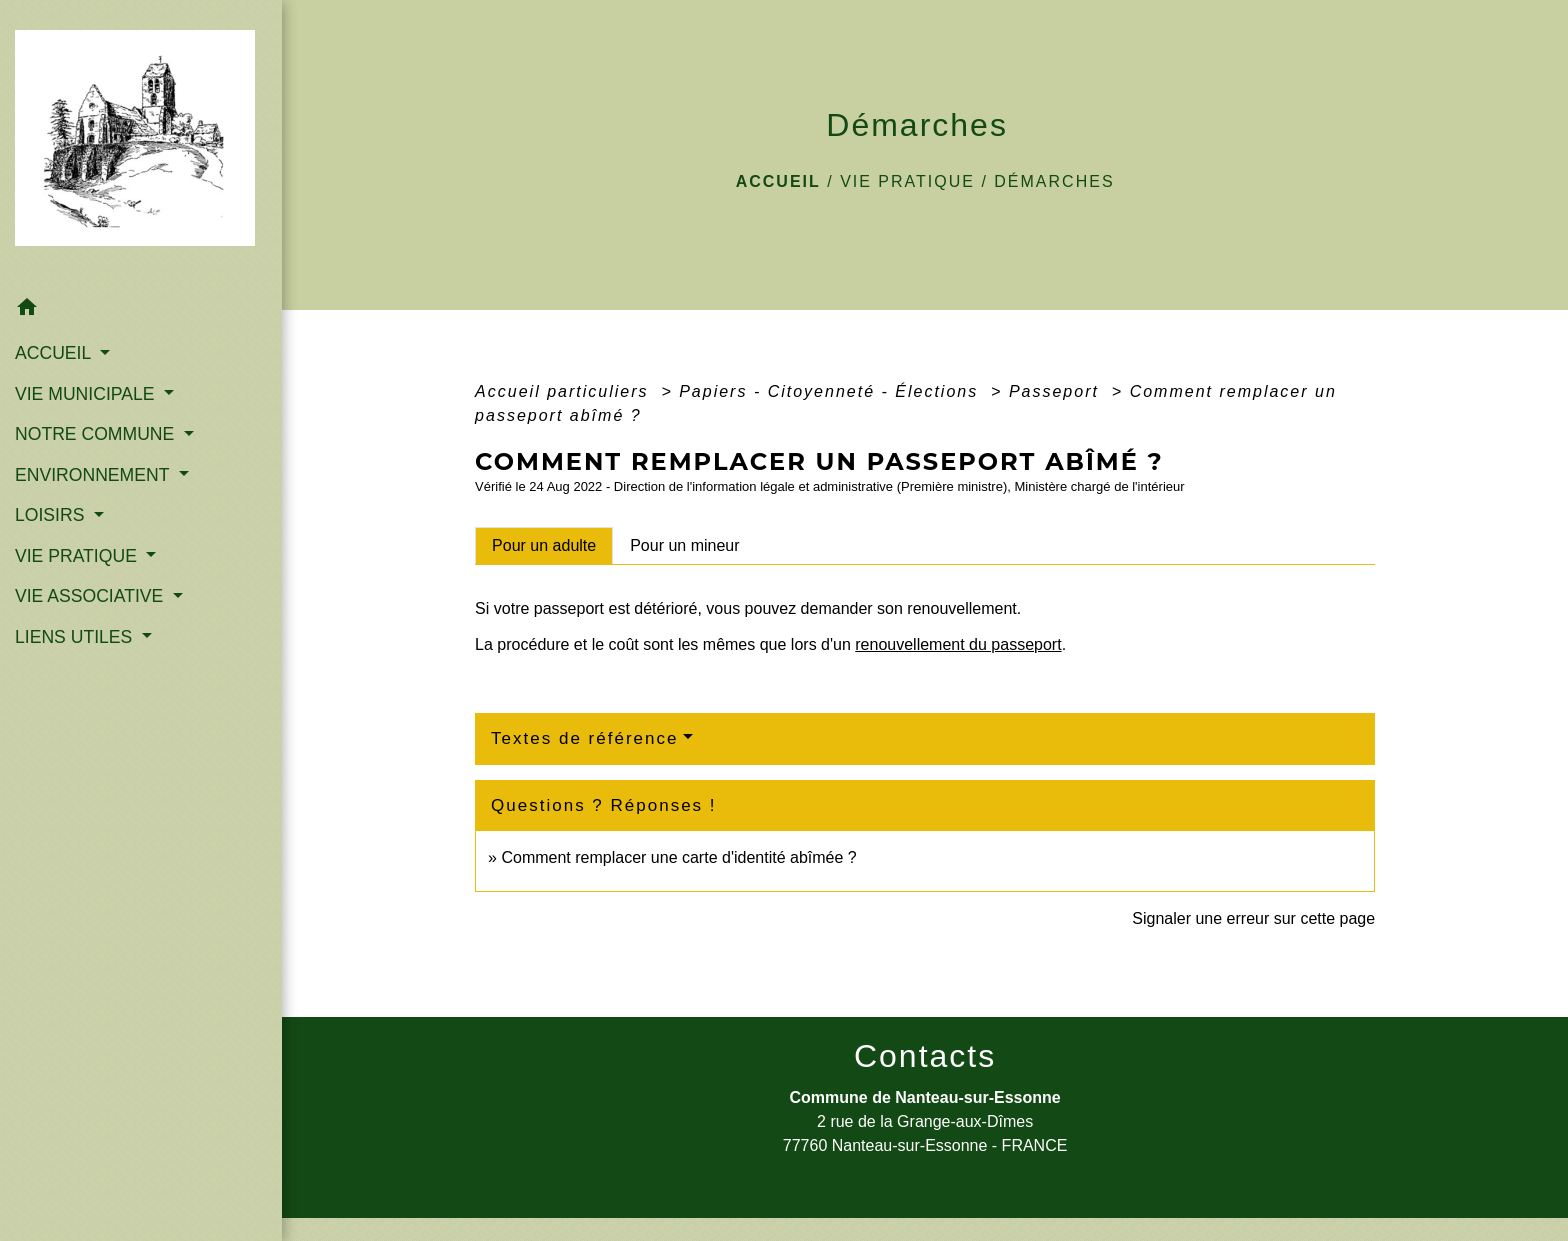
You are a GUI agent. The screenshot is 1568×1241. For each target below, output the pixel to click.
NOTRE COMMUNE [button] (97, 434)
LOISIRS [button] (52, 515)
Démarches (1054, 181)
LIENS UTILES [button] (76, 637)
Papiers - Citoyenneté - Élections (831, 391)
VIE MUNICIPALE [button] (87, 394)
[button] (141, 310)
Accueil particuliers (565, 391)
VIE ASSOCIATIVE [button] (91, 596)
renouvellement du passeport (958, 644)
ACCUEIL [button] (55, 353)
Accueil (778, 181)
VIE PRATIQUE (907, 181)
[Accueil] (141, 144)
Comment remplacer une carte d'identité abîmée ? (678, 857)
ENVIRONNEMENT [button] (94, 475)
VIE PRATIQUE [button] (78, 556)
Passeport (1057, 391)
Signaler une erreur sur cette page (1253, 918)
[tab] (544, 546)
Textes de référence (584, 738)
